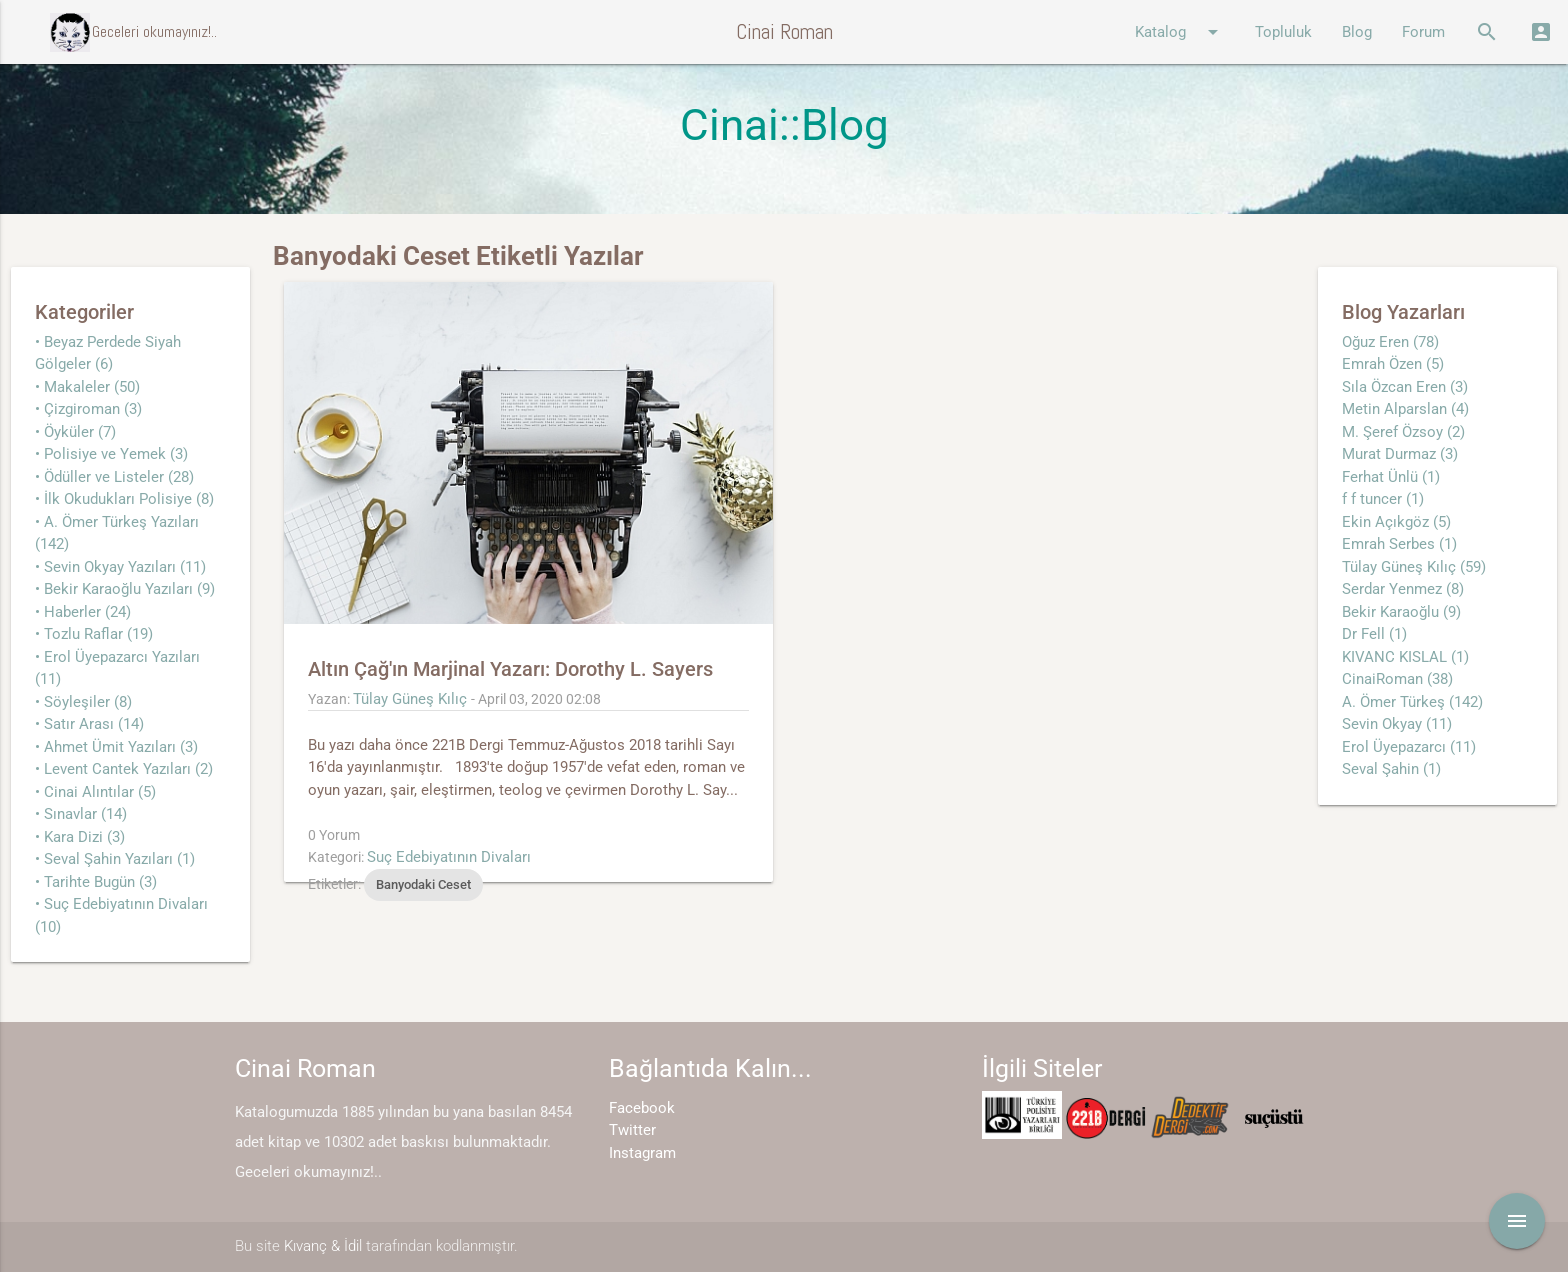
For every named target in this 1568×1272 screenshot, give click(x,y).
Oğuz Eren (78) (1390, 342)
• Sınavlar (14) (81, 814)
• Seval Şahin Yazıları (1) (115, 859)
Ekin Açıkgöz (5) (1396, 522)
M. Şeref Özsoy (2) (1403, 432)
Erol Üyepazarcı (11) (1409, 747)
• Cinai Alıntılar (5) (95, 792)
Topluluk (1283, 32)
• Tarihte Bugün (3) (96, 882)
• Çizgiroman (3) (88, 409)
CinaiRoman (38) (1397, 679)
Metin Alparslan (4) (1405, 409)
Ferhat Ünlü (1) (1391, 477)
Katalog (1180, 32)
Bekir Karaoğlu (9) (1401, 612)
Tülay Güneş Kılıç (410, 699)
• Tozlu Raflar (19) (94, 634)
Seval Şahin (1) (1391, 769)
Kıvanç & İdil (323, 1246)
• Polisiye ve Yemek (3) (111, 454)
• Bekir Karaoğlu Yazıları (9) (125, 589)
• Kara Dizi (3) (80, 837)
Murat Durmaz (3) (1400, 454)
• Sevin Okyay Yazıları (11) (120, 567)
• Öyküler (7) (75, 432)
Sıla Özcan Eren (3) (1405, 387)
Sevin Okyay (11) (1397, 724)
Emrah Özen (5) (1393, 364)
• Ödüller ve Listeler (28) (114, 477)
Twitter (632, 1130)
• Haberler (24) (83, 612)
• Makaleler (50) (87, 387)
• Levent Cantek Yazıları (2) (124, 769)
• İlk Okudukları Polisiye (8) (124, 499)
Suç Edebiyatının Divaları (449, 857)
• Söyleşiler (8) (83, 702)
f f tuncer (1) (1383, 499)
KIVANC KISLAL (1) (1405, 657)
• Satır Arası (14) (89, 724)
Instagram (642, 1153)
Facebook (642, 1108)
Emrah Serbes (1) (1399, 544)
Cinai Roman (784, 31)
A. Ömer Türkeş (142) (1412, 702)
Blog (1357, 32)
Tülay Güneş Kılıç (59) (1414, 567)
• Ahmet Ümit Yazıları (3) (116, 747)
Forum (1423, 32)
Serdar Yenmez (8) (1403, 589)
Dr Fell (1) (1374, 634)
